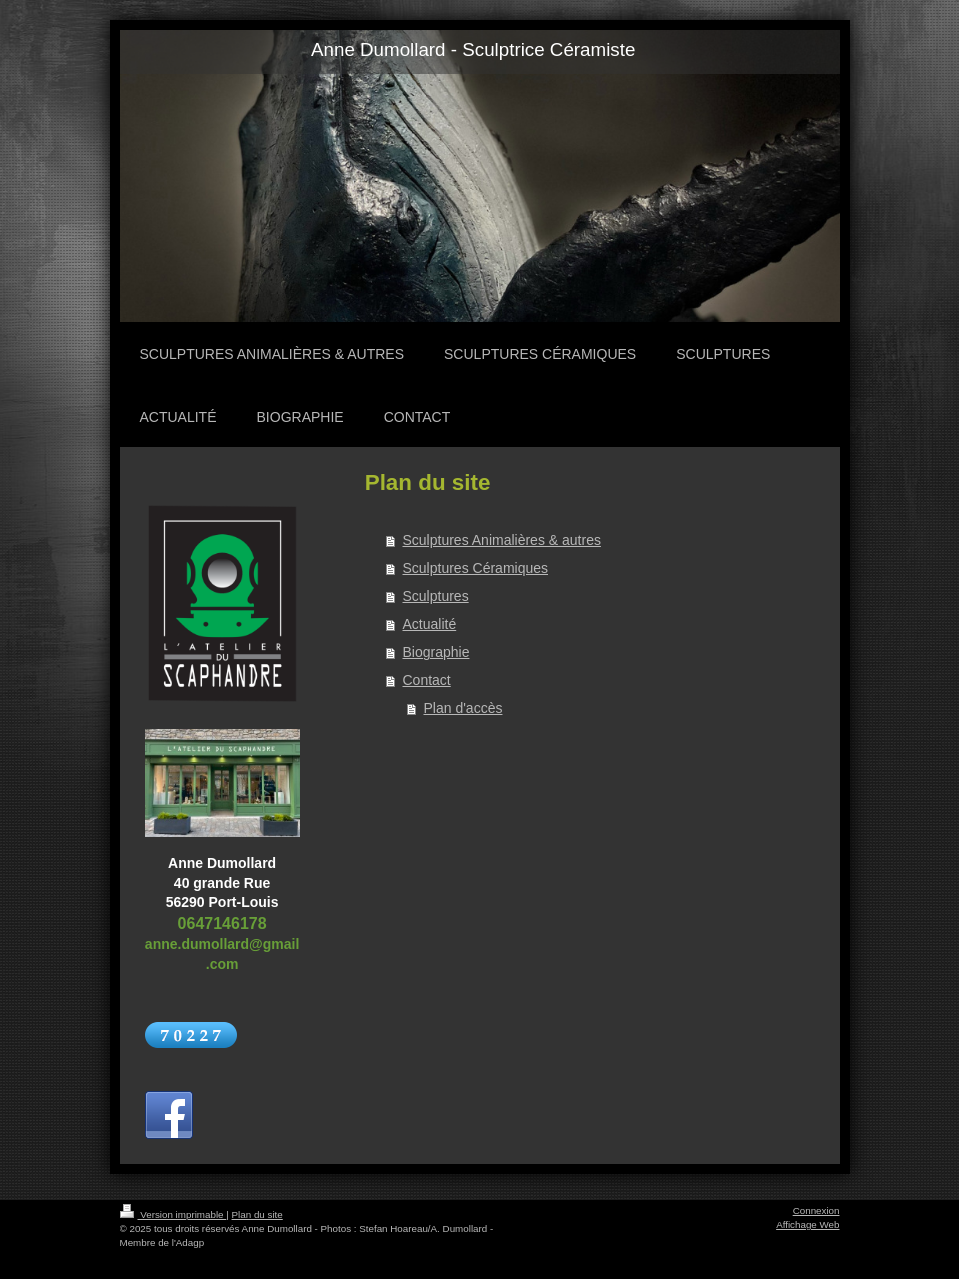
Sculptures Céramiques (476, 568)
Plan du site (257, 1214)
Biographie (436, 652)
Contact (427, 680)
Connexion (816, 1210)
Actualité (430, 624)
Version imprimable (173, 1214)
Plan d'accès (463, 708)
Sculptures (436, 596)
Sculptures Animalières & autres (502, 540)
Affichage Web (807, 1224)
